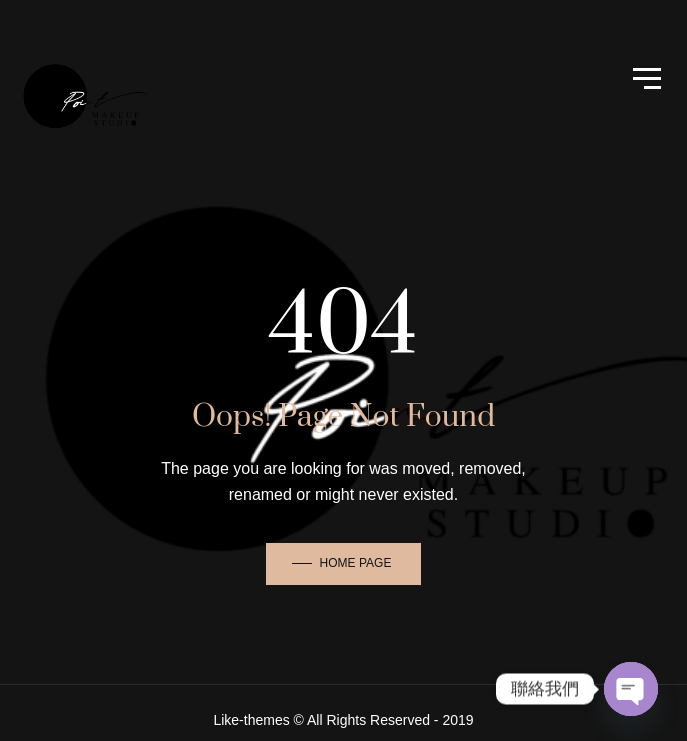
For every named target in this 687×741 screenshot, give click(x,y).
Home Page (356, 563)
